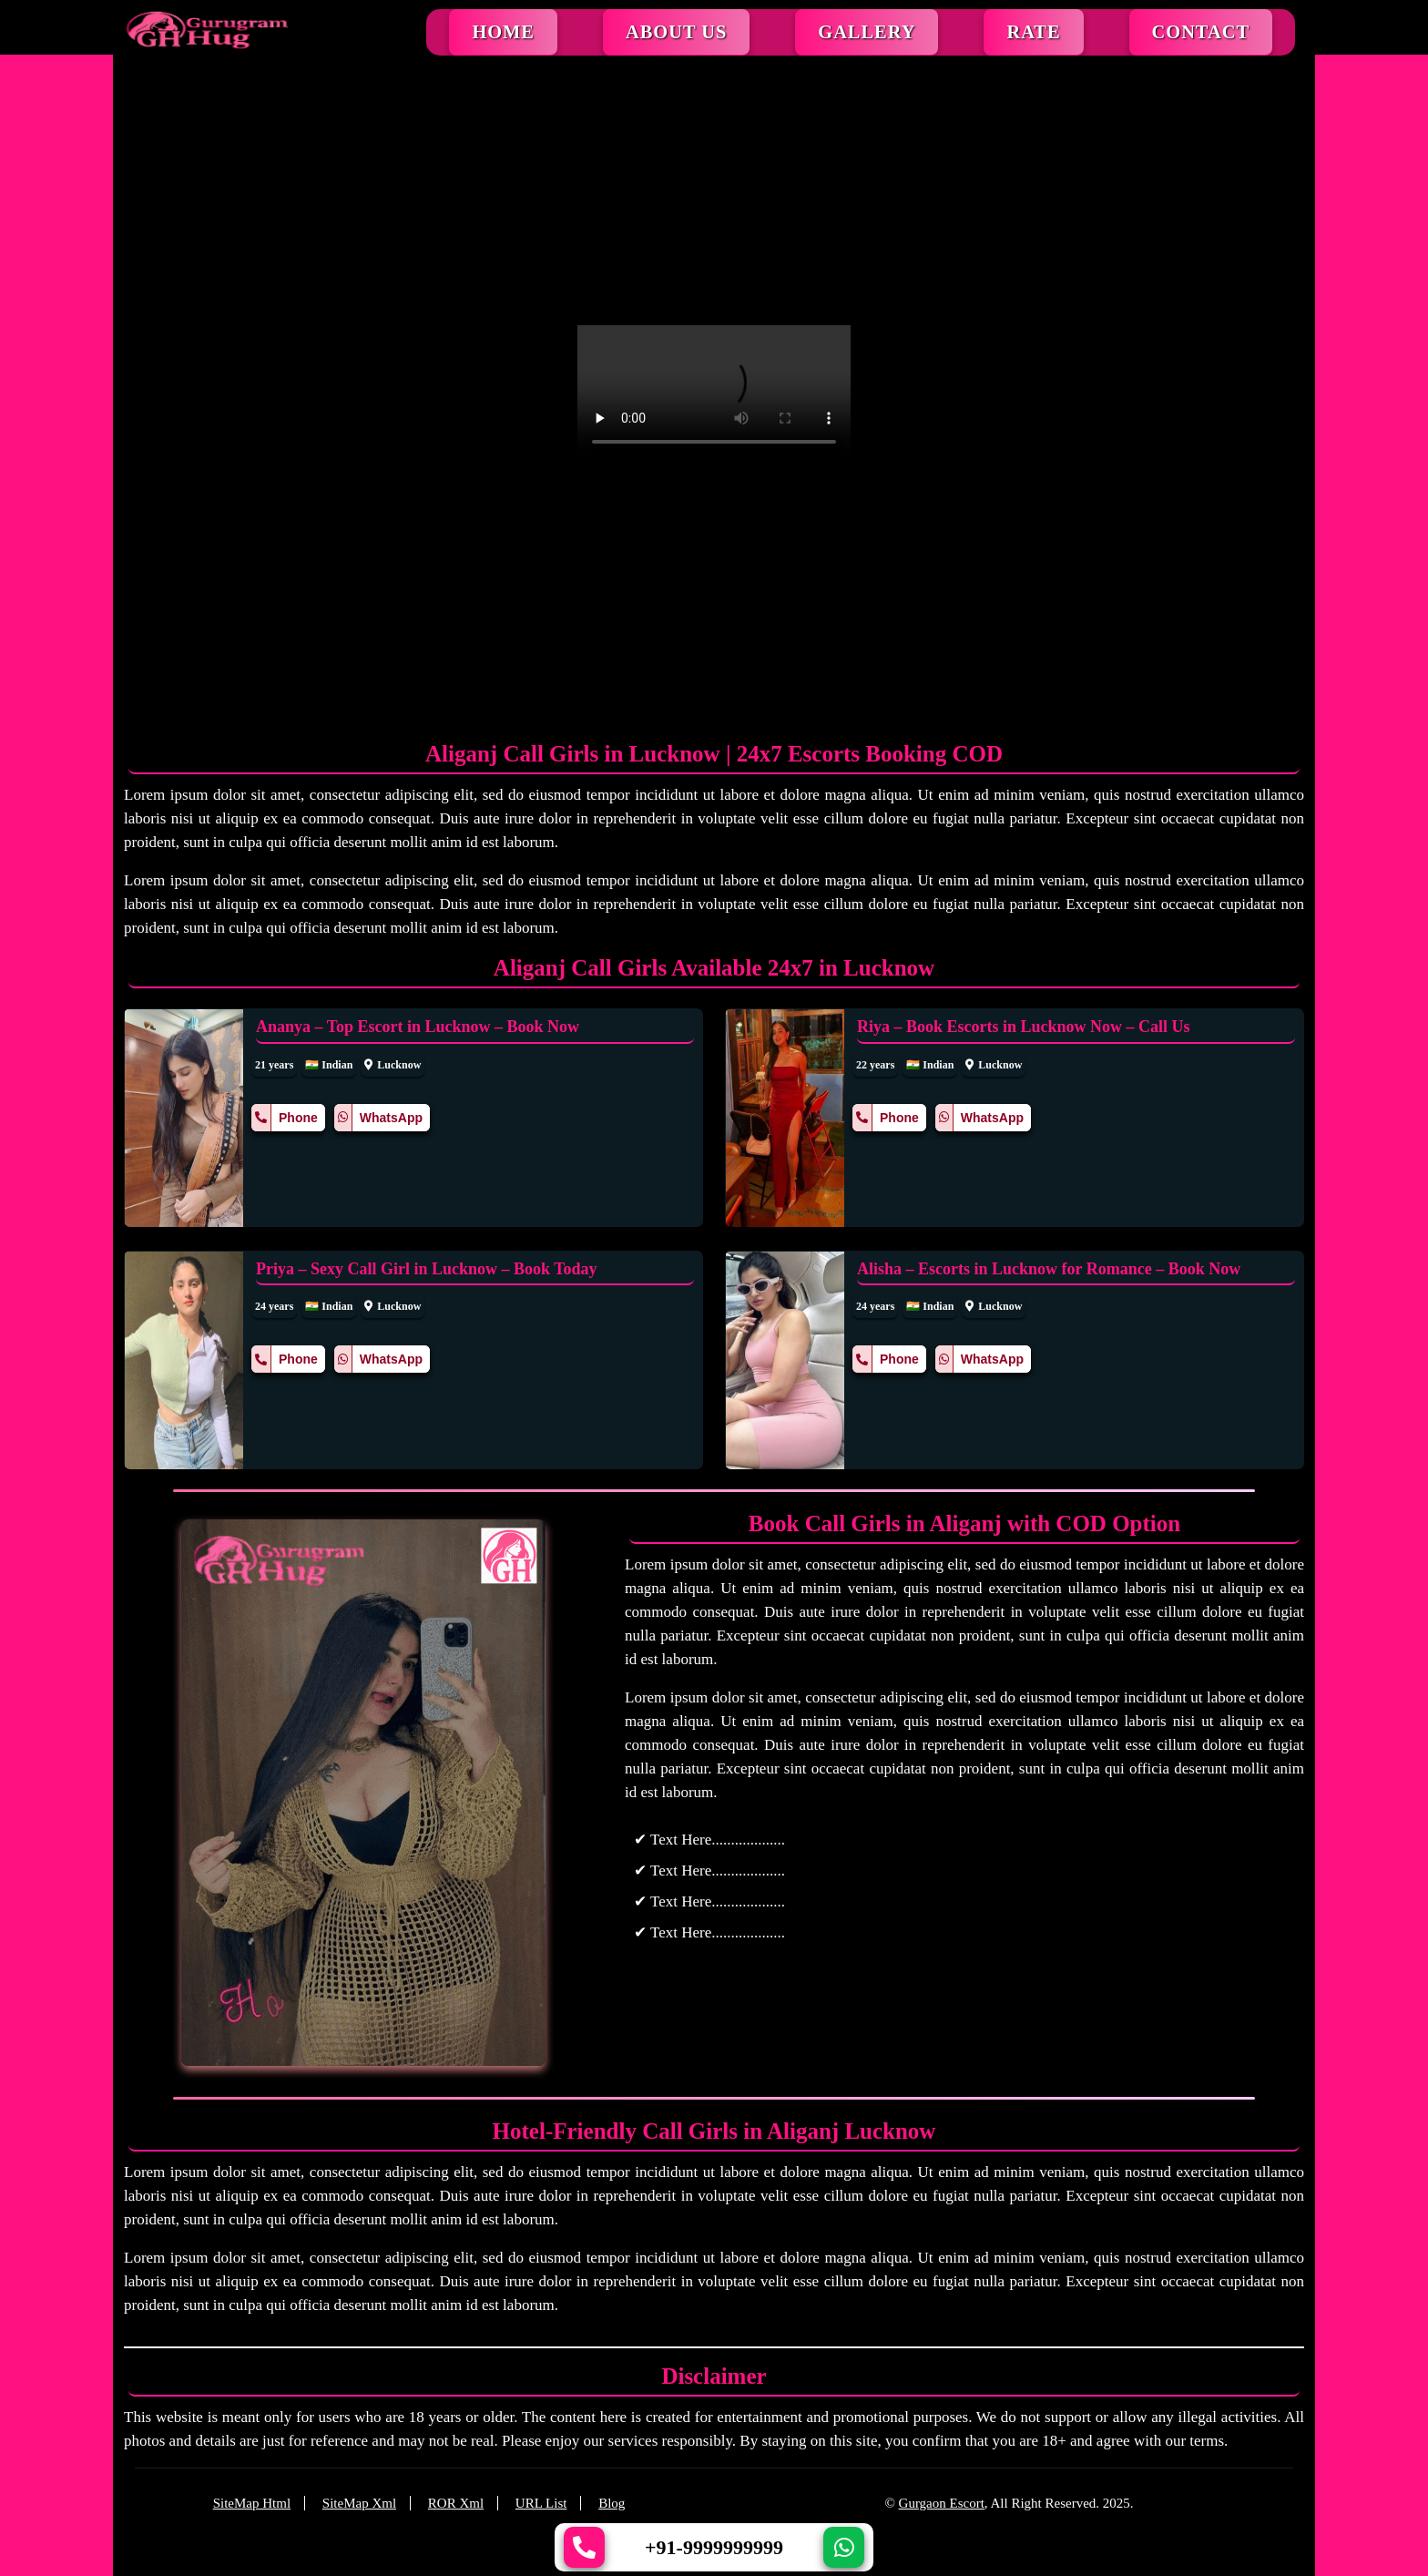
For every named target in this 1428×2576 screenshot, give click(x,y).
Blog (611, 2503)
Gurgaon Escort (941, 2503)
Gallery (866, 32)
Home (503, 32)
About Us (676, 32)
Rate (1033, 32)
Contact (1201, 32)
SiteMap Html (252, 2503)
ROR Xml (456, 2503)
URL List (541, 2503)
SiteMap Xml (359, 2503)
